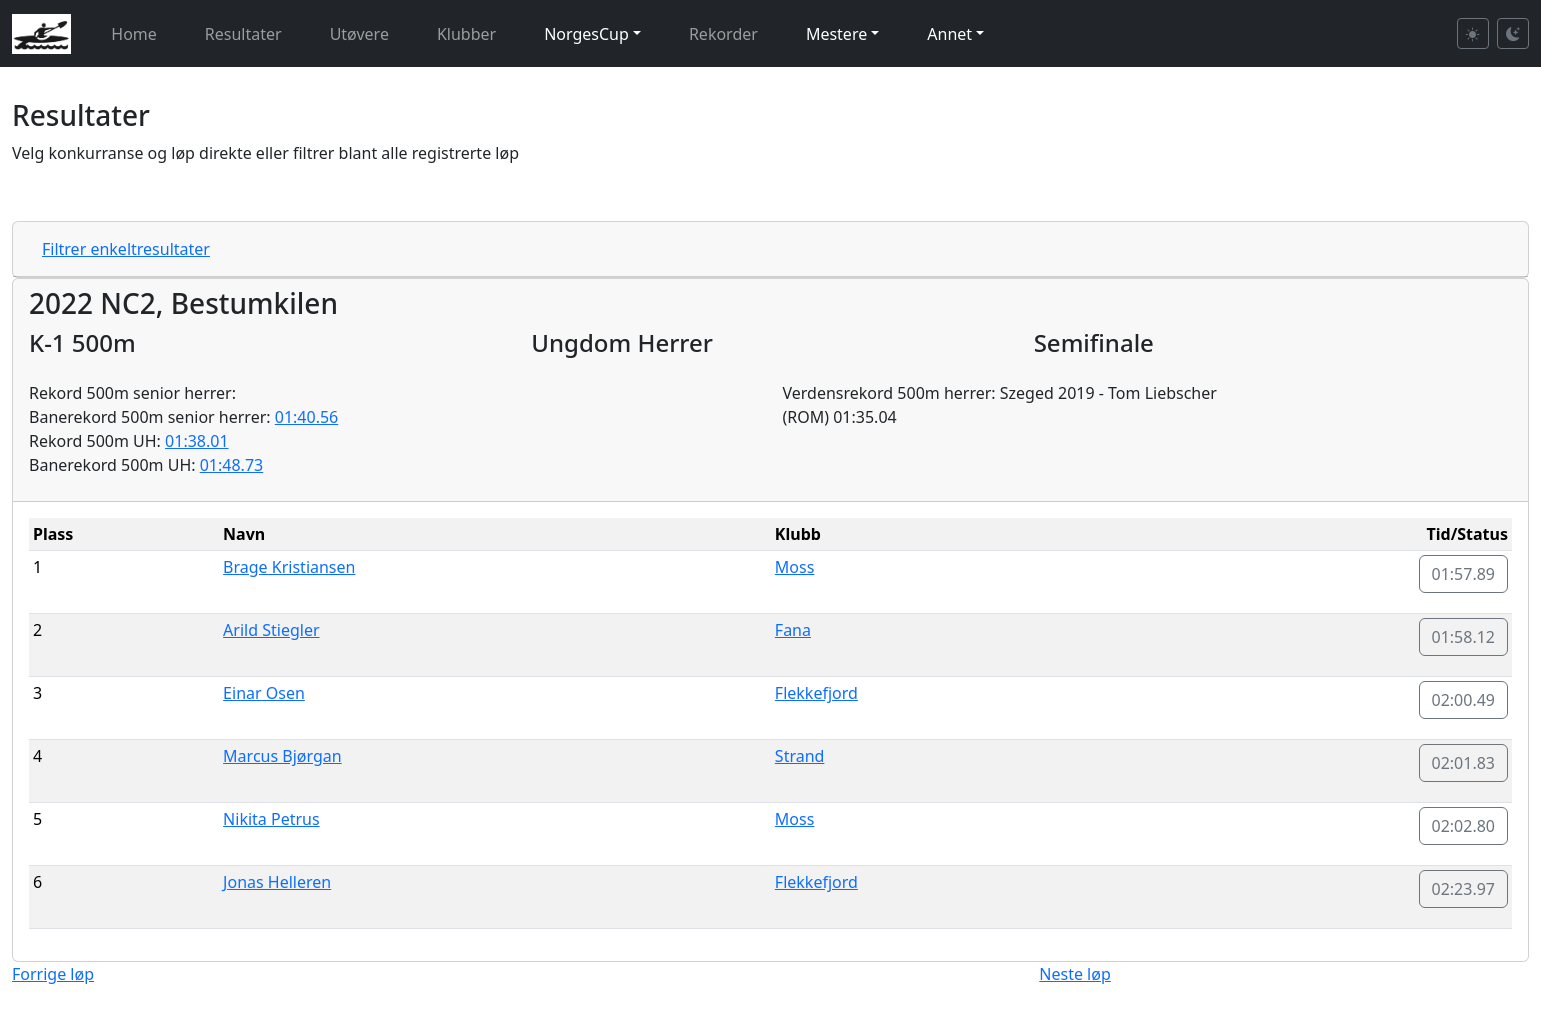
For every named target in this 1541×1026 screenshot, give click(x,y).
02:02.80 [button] (1464, 826)
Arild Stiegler (271, 630)
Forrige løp (53, 974)
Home (134, 34)
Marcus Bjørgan (282, 756)
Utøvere (359, 34)
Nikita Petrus (271, 819)
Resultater (243, 34)
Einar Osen (264, 693)
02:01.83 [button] (1464, 763)
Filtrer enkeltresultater (126, 249)
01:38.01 (197, 441)
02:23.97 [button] (1464, 889)
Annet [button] (949, 34)
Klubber (466, 34)
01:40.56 (307, 417)
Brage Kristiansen (289, 567)
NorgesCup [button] (586, 34)
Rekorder (723, 34)
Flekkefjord (816, 693)
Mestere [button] (836, 34)
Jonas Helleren (277, 882)
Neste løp (1074, 974)
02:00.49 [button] (1464, 700)
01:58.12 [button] (1464, 637)
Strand (800, 756)
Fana (793, 630)
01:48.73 (232, 465)
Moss (795, 567)
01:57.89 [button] (1464, 574)
